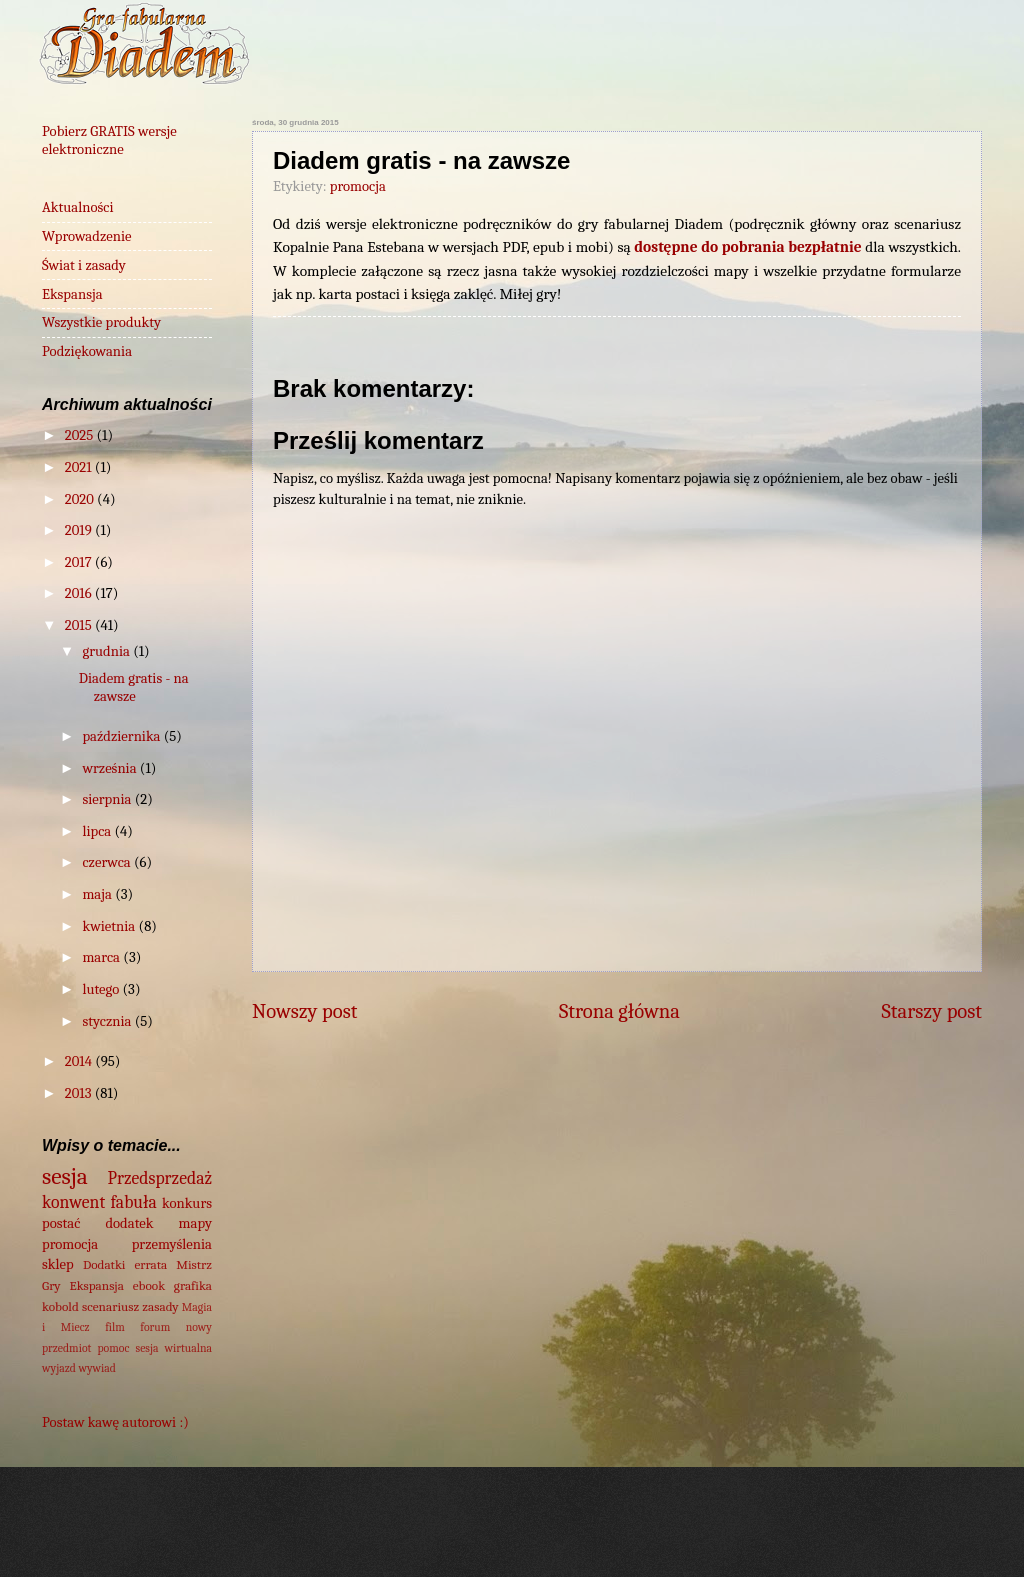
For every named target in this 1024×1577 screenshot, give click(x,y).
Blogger (797, 1536)
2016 (80, 593)
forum (155, 1327)
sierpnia (108, 799)
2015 (80, 625)
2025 (81, 435)
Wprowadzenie (87, 236)
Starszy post (931, 1011)
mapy (195, 1223)
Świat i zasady (84, 265)
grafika (193, 1285)
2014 (80, 1061)
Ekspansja (72, 294)
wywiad (97, 1368)
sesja (65, 1176)
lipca (98, 831)
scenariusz (110, 1306)
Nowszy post (304, 1011)
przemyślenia (172, 1244)
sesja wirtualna (174, 1348)
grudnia (107, 651)
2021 (80, 467)
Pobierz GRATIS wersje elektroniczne (109, 140)
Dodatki (104, 1264)
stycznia (108, 1021)
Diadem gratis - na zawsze (134, 687)
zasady (160, 1306)
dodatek (129, 1223)
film (115, 1327)
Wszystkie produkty (101, 322)
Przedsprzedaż (160, 1178)
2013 (80, 1093)
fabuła (134, 1202)
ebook (149, 1285)
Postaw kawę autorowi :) (115, 1422)
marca (102, 957)
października (122, 736)
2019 (80, 530)
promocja (358, 186)
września (110, 768)
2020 (81, 499)
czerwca (108, 862)
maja (98, 894)
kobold (60, 1306)
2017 (80, 562)
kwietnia (110, 926)
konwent (73, 1202)
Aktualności (78, 207)
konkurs (187, 1203)
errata (150, 1264)
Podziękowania (87, 351)
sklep (58, 1264)
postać (61, 1223)
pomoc (114, 1348)
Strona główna (619, 1011)
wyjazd (59, 1368)
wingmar (583, 1536)
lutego (102, 989)
